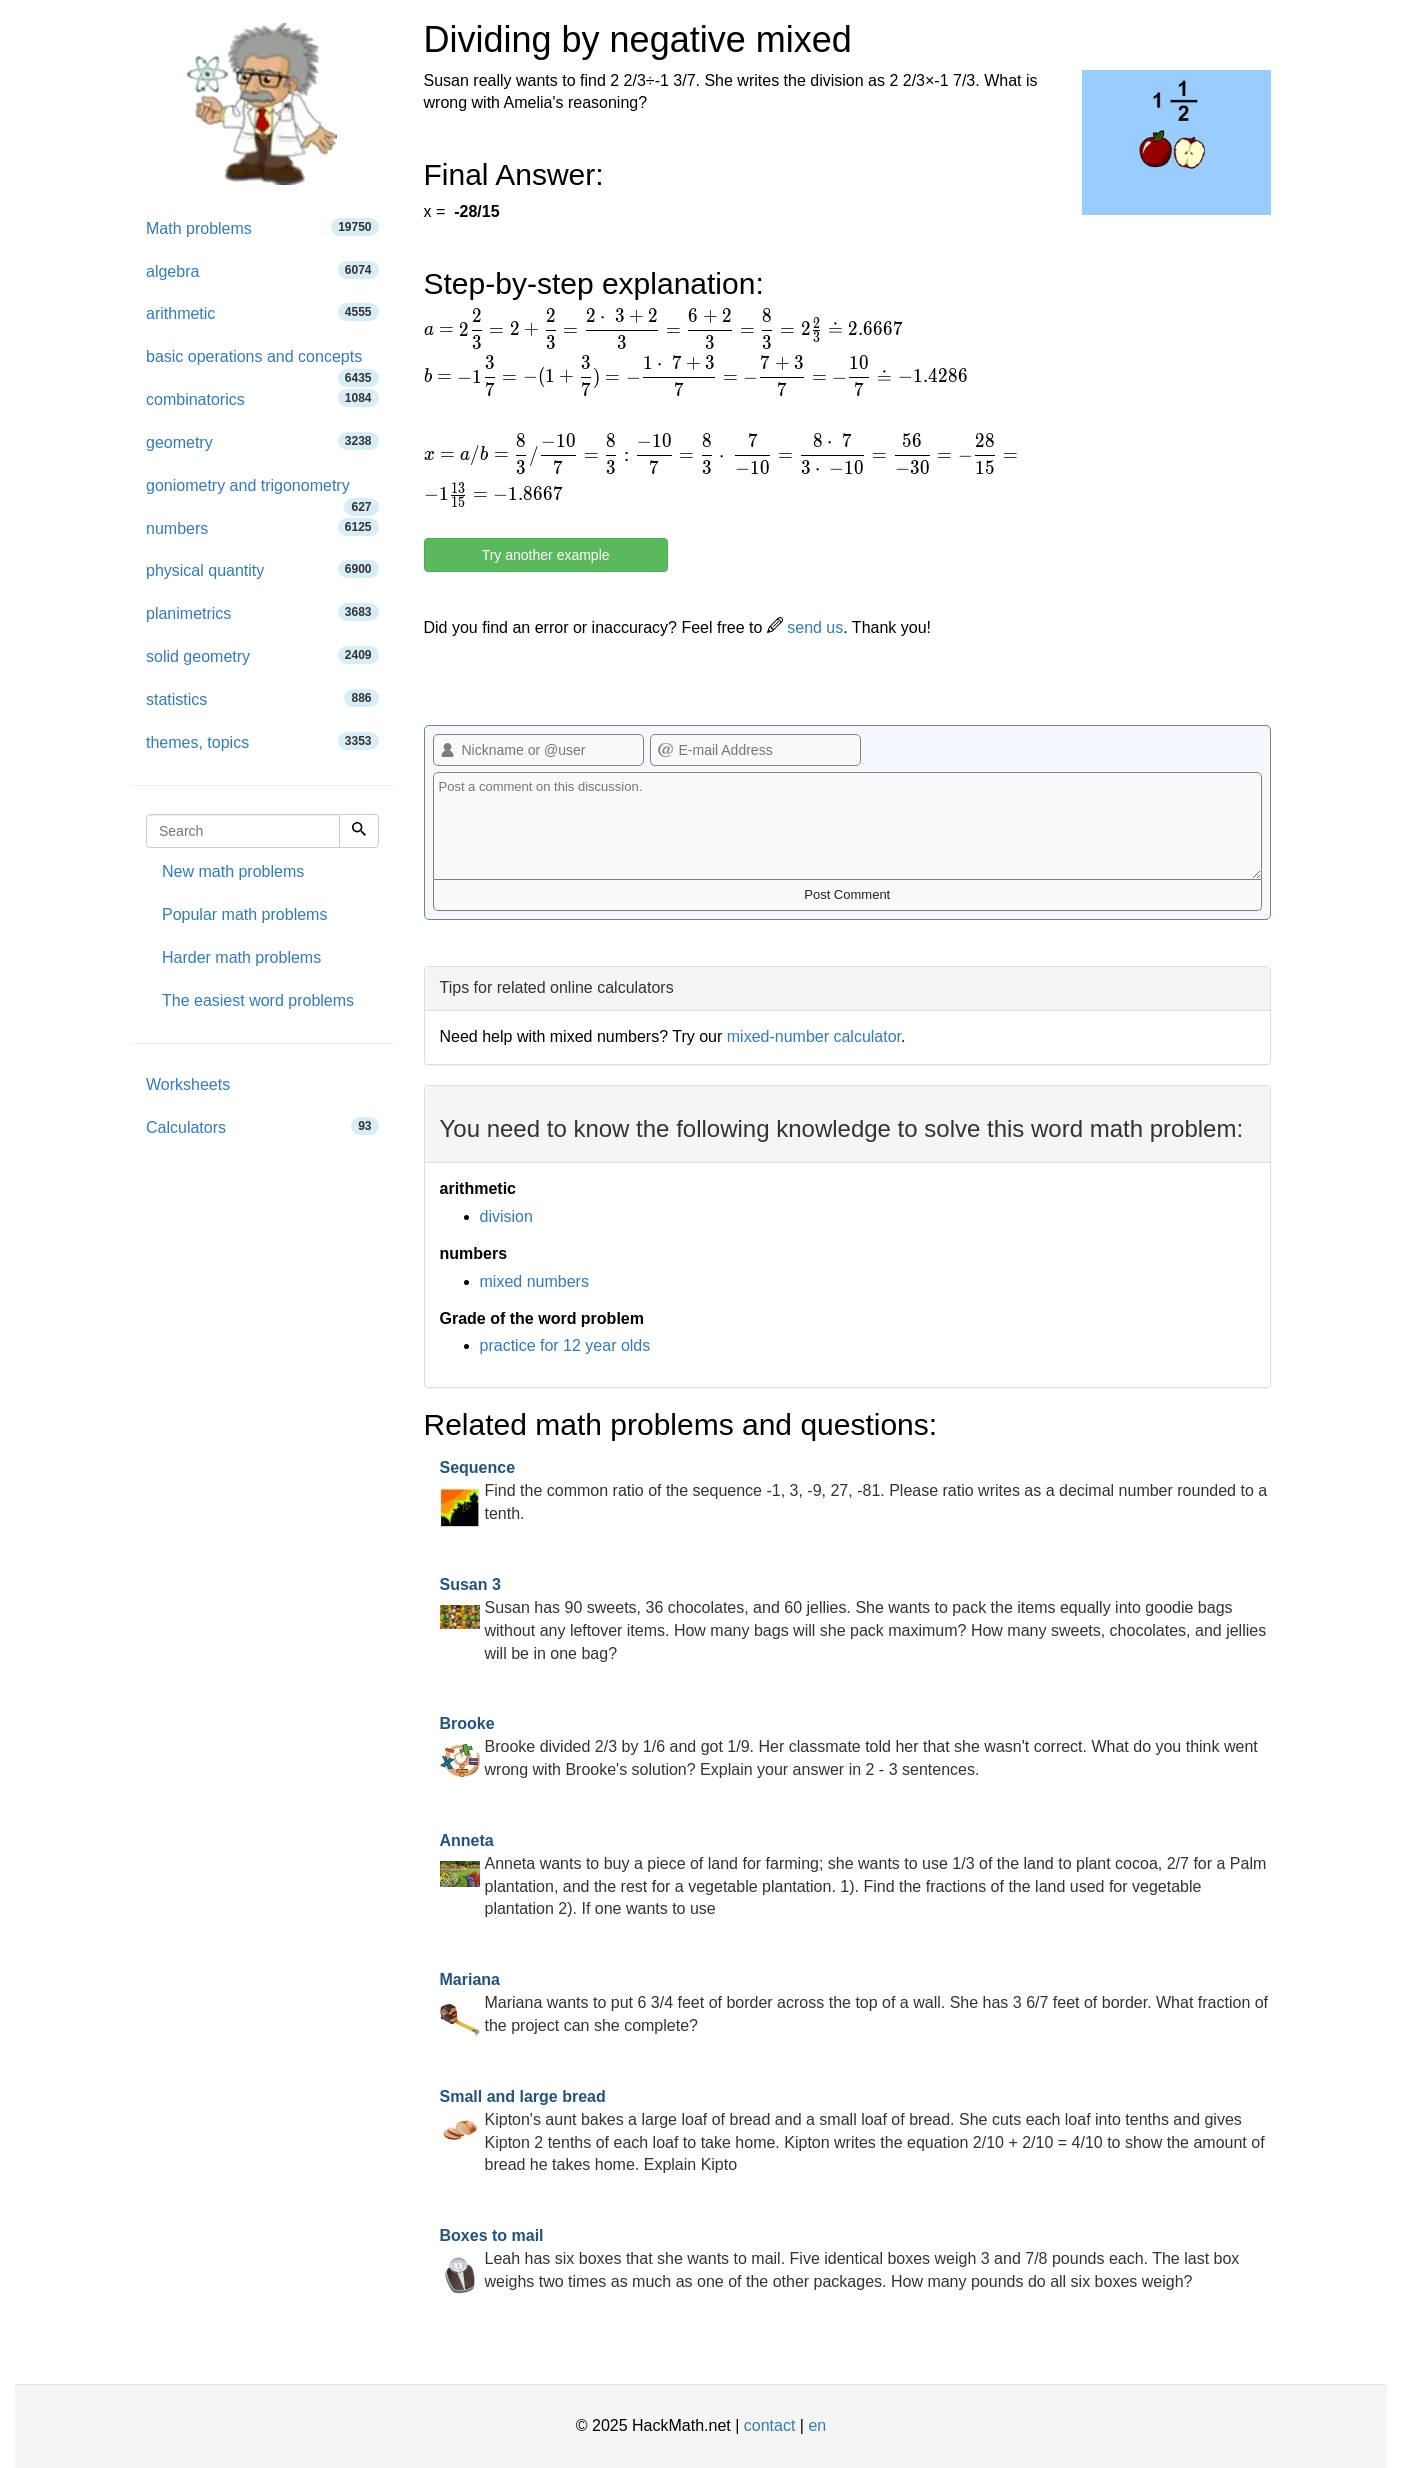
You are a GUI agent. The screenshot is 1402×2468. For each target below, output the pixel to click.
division (506, 1216)
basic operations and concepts (262, 363)
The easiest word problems (258, 1000)
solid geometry (262, 655)
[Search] (359, 831)
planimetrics (262, 612)
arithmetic (262, 312)
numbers (262, 527)
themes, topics (262, 741)
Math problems (262, 227)
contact (770, 2425)
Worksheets (188, 1084)
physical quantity (262, 569)
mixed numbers (534, 1281)
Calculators (262, 1126)
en (817, 2425)
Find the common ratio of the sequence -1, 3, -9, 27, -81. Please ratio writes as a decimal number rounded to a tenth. (854, 1490)
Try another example (546, 555)
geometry (262, 441)
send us (805, 627)
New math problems (233, 871)
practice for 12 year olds (565, 1345)
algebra (262, 270)
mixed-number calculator (814, 1036)
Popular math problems (244, 914)
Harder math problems (241, 957)
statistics (262, 698)
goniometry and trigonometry (262, 492)
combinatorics (262, 398)
